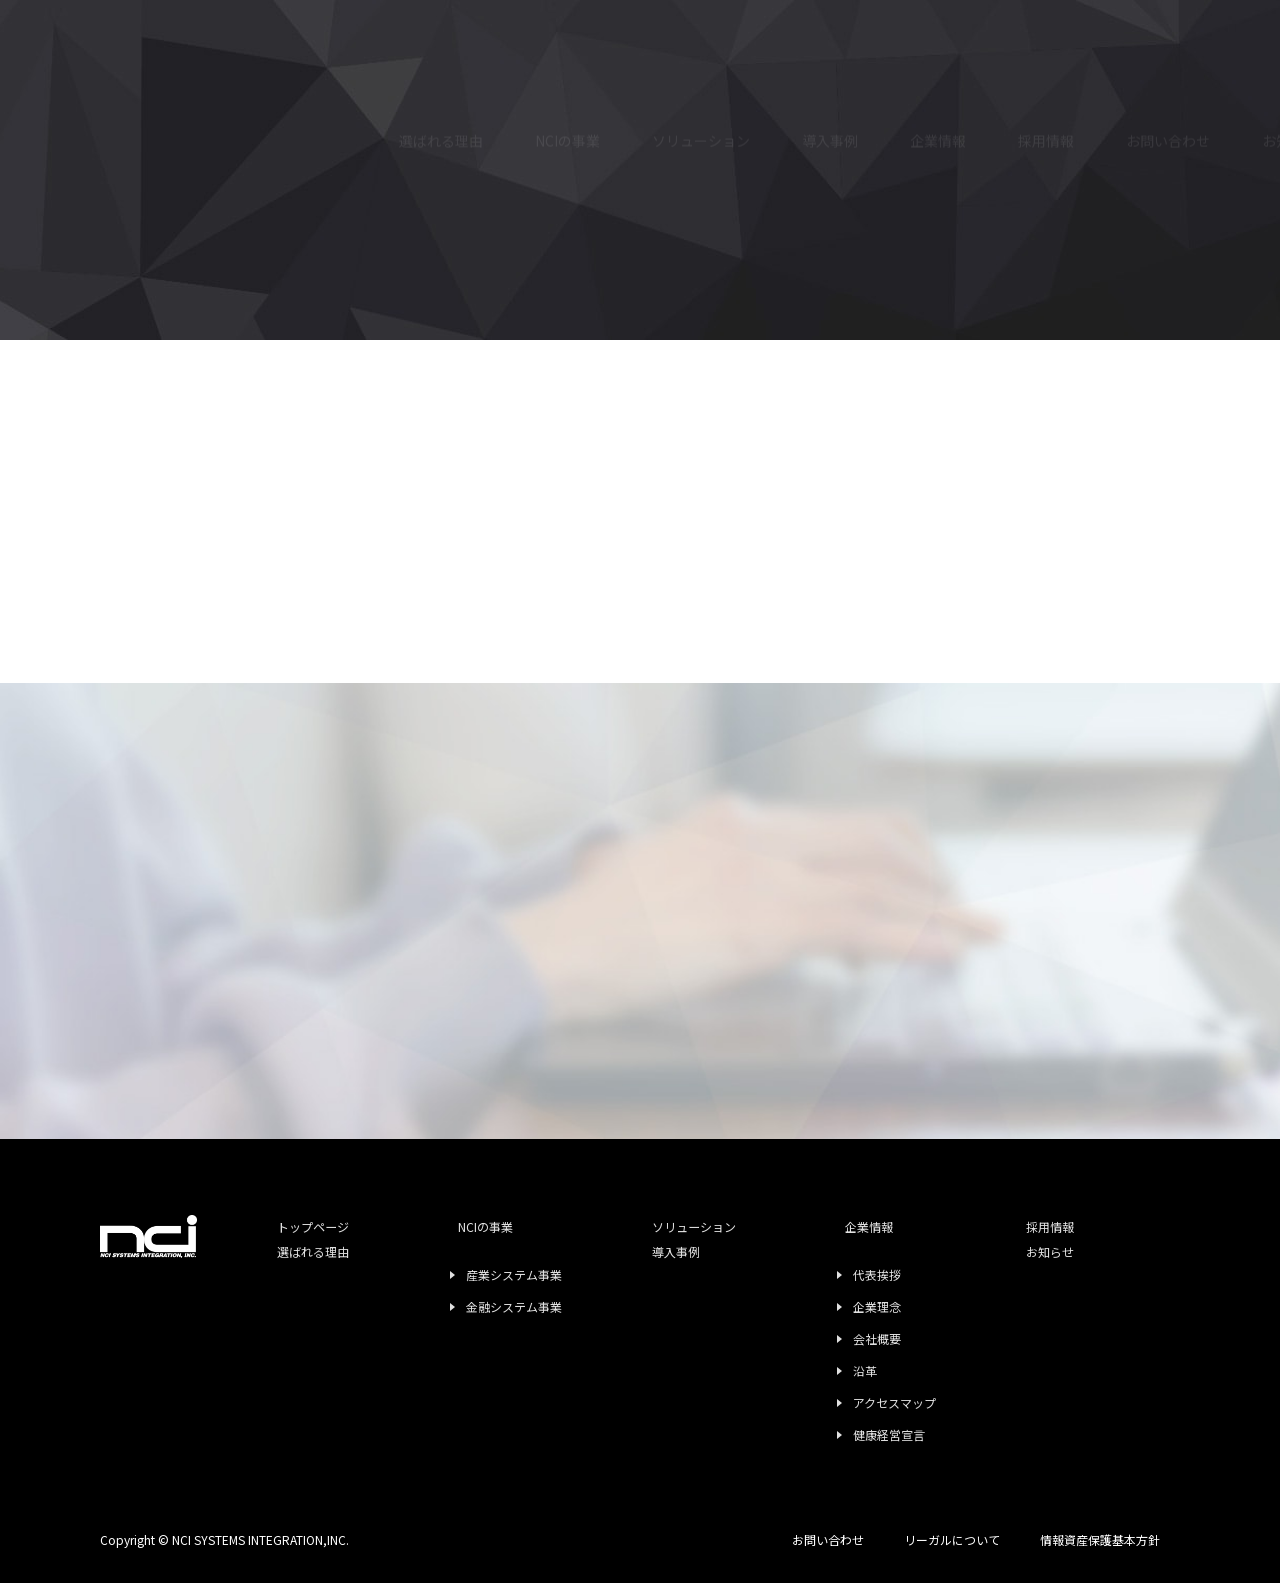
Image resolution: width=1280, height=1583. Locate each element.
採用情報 (1046, 106)
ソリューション (701, 64)
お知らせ (1012, 1277)
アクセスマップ (868, 1402)
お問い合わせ (1168, 128)
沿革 (839, 1370)
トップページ (305, 1227)
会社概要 (851, 1338)
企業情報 (831, 1227)
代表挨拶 (851, 1274)
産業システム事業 (499, 1274)
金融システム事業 (499, 1306)
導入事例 (830, 73)
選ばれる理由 (441, 55)
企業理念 (851, 1306)
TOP (114, 462)
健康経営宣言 (863, 1434)
